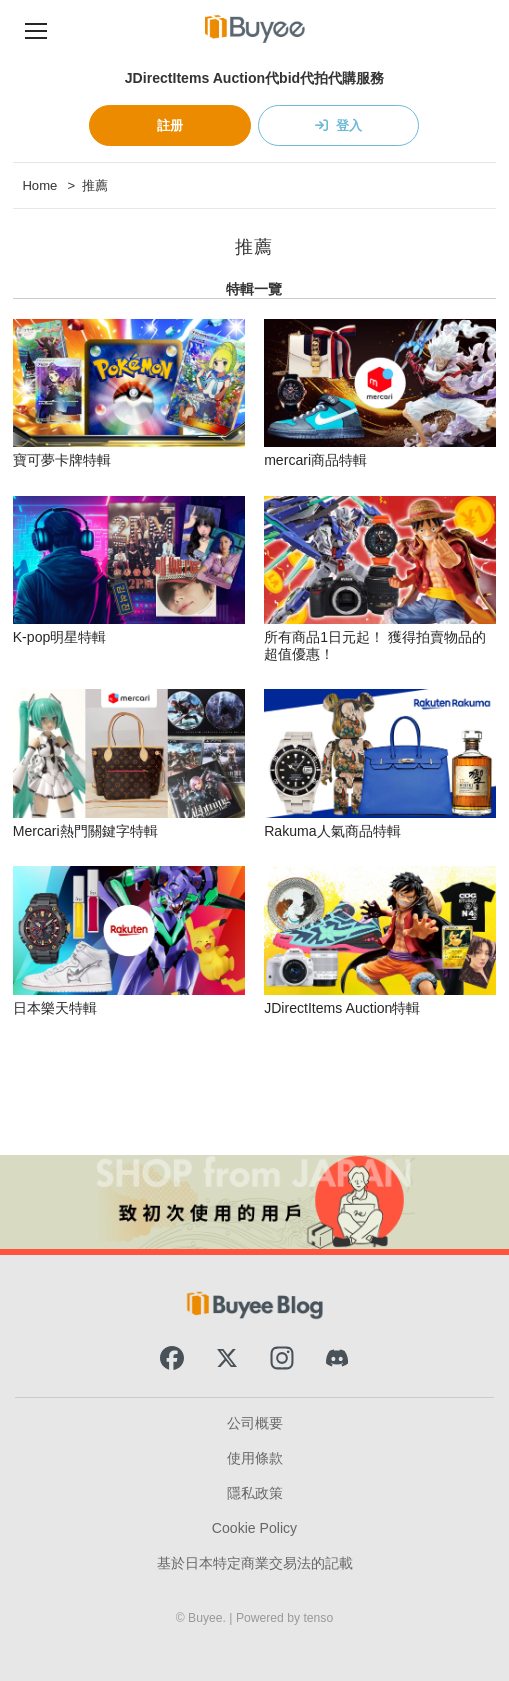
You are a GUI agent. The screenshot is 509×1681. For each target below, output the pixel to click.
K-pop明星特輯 (60, 637)
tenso (318, 1618)
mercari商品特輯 (315, 460)
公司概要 (255, 1423)
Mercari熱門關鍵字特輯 (85, 831)
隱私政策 (255, 1493)
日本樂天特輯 (55, 1008)
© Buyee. (203, 1618)
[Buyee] (255, 28)
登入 (349, 125)
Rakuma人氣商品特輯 (332, 831)
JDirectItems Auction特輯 (342, 1008)
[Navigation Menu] (36, 28)
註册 (170, 125)
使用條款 (255, 1458)
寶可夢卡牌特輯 (62, 460)
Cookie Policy (254, 1528)
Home (39, 185)
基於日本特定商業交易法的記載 (255, 1563)
